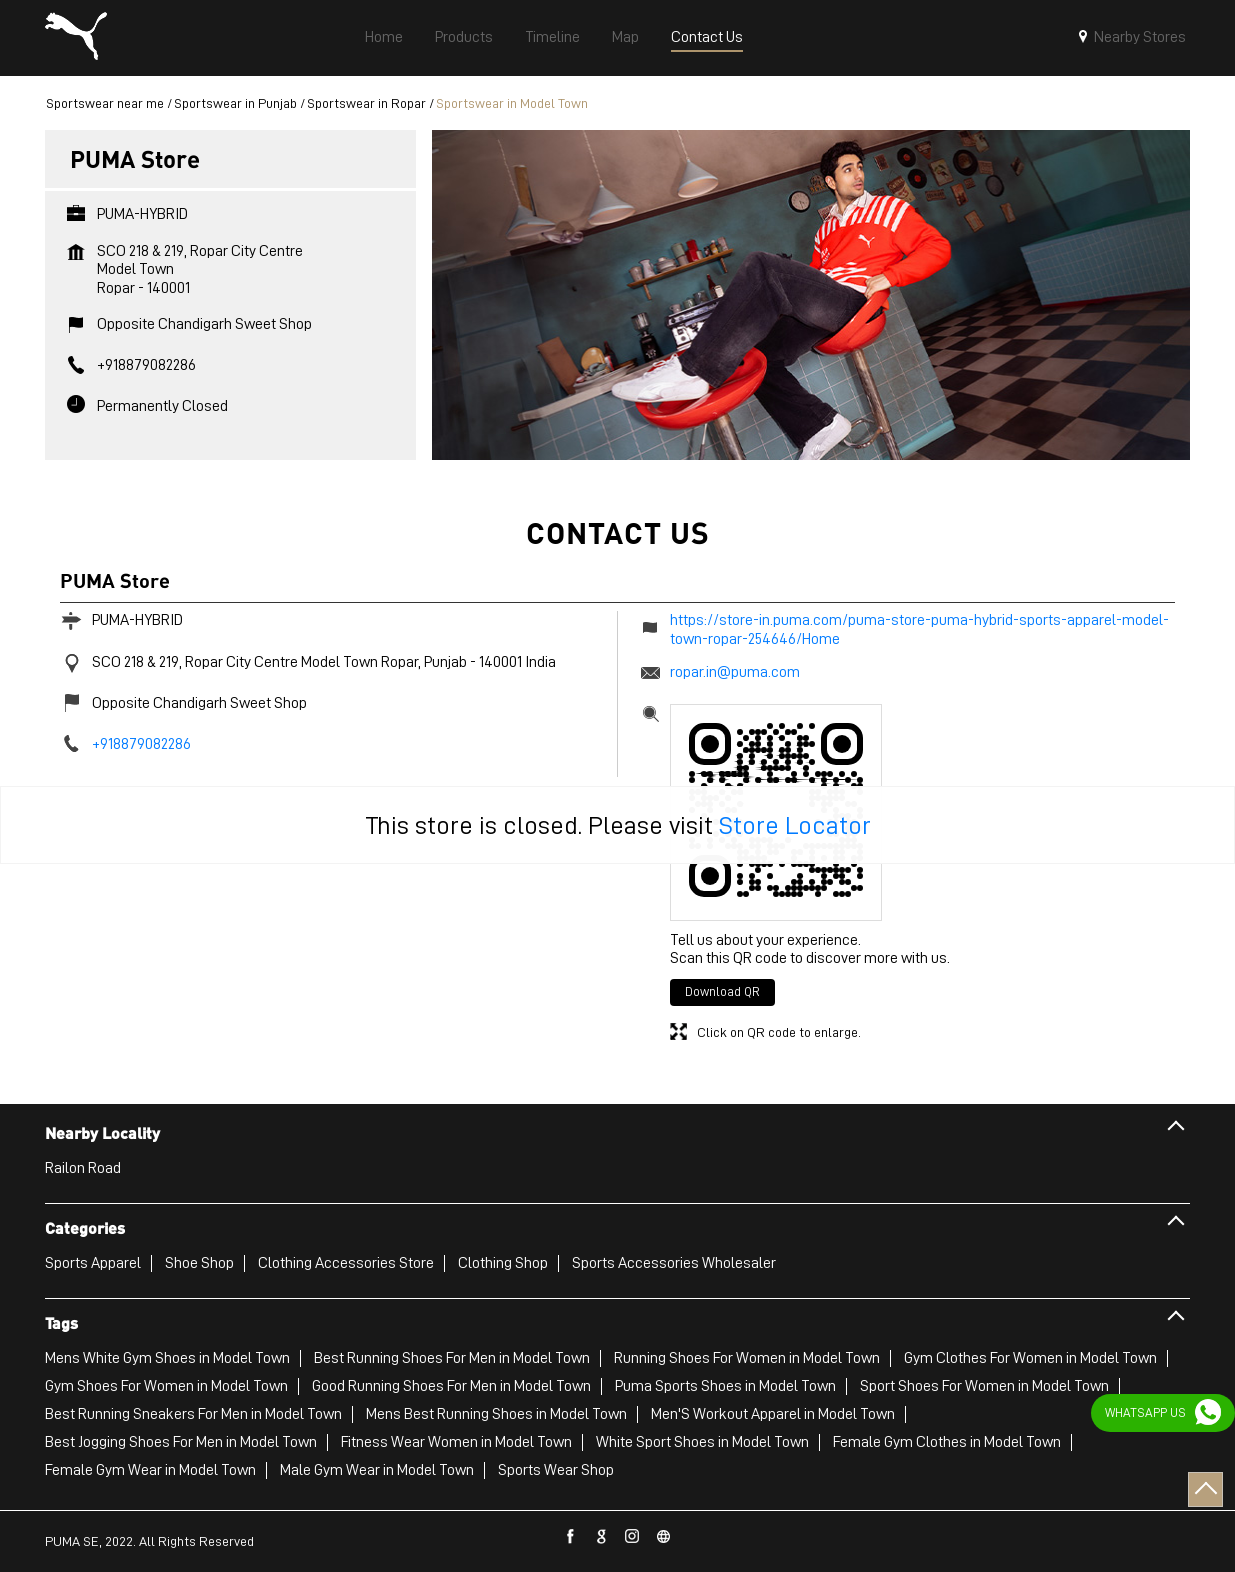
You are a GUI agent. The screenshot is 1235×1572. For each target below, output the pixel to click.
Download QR (722, 991)
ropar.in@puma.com (735, 672)
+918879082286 (146, 365)
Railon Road (83, 1168)
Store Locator (795, 825)
